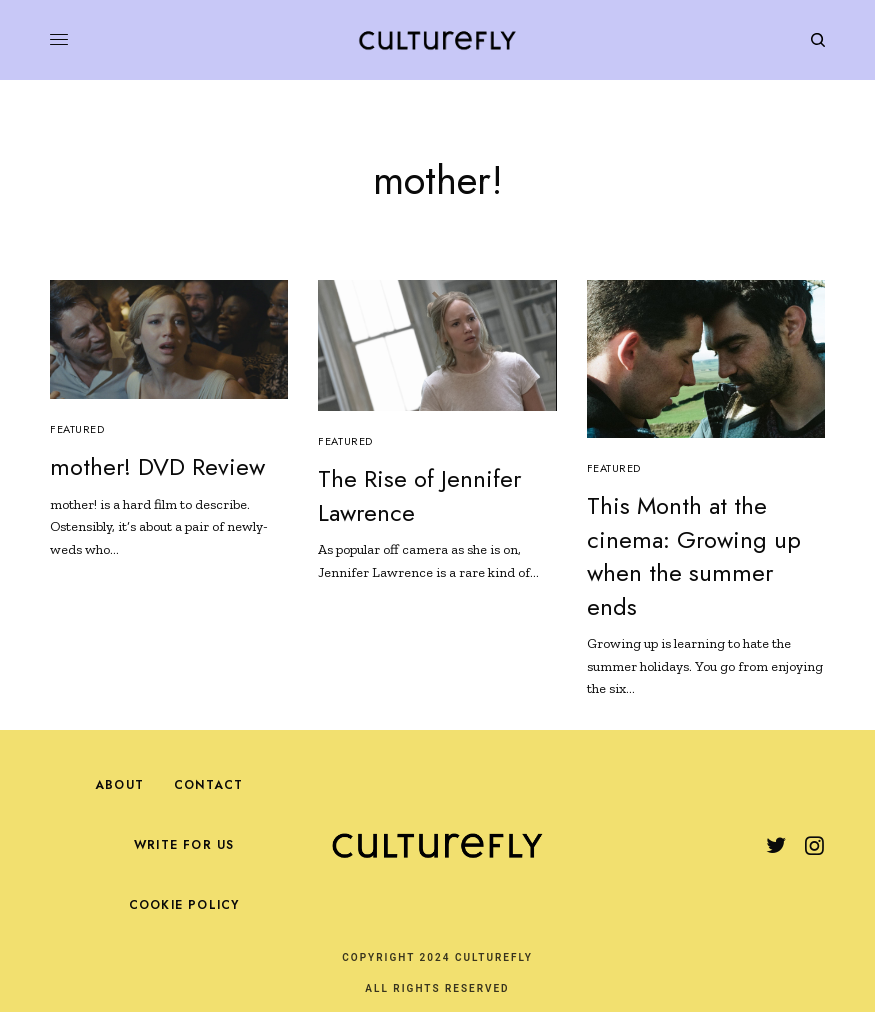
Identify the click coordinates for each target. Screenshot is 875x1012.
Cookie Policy (184, 905)
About (119, 785)
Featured (77, 429)
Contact (208, 785)
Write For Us (184, 845)
